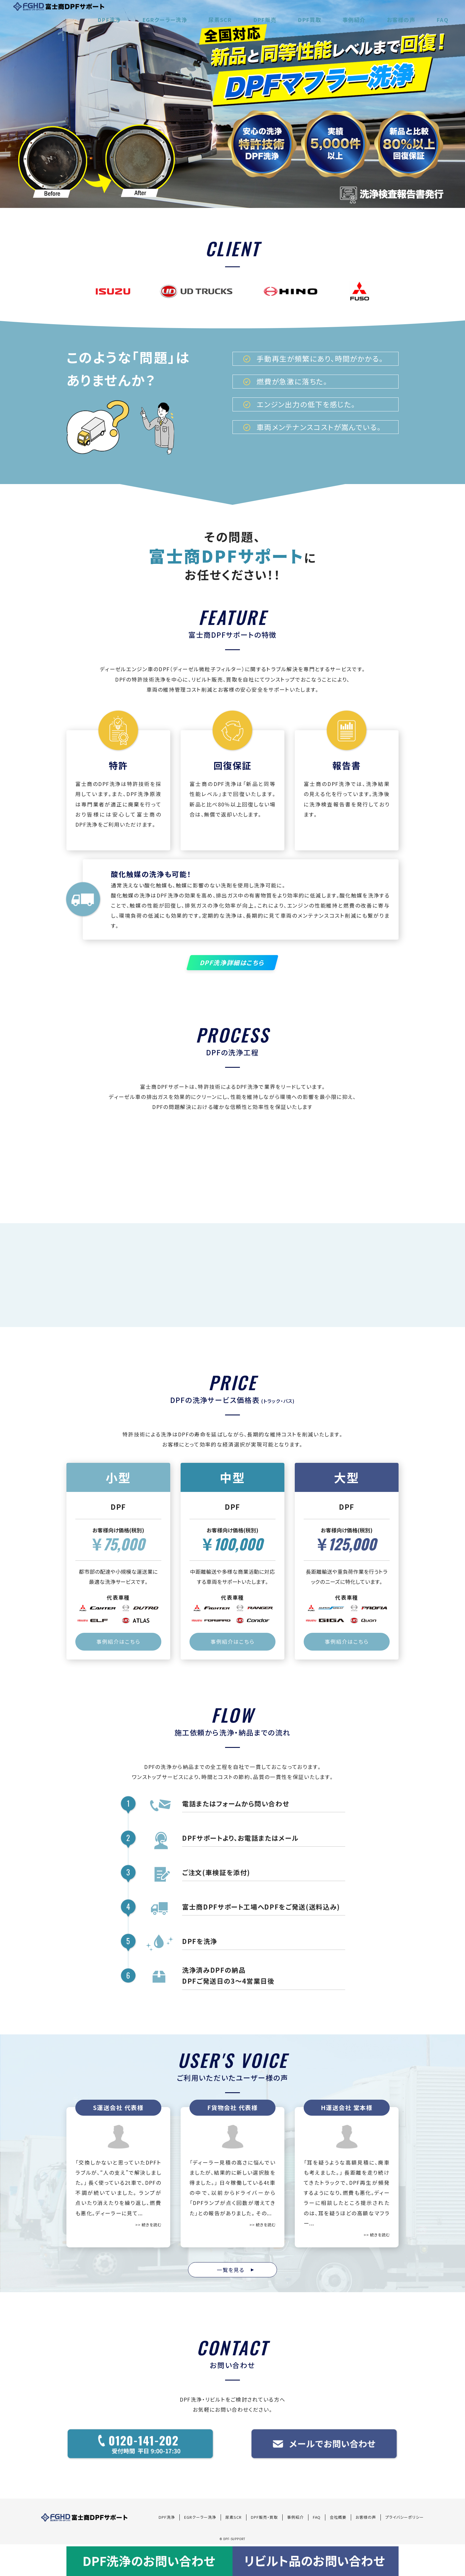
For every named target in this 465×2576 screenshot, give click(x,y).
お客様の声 (415, 13)
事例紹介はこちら (118, 1645)
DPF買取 (342, 13)
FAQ (447, 13)
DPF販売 (307, 13)
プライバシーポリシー (404, 2519)
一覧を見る (235, 2272)
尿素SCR (272, 13)
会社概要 (338, 2519)
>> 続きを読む (147, 2227)
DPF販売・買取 (264, 2519)
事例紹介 (377, 13)
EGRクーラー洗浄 (226, 13)
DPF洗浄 (180, 13)
